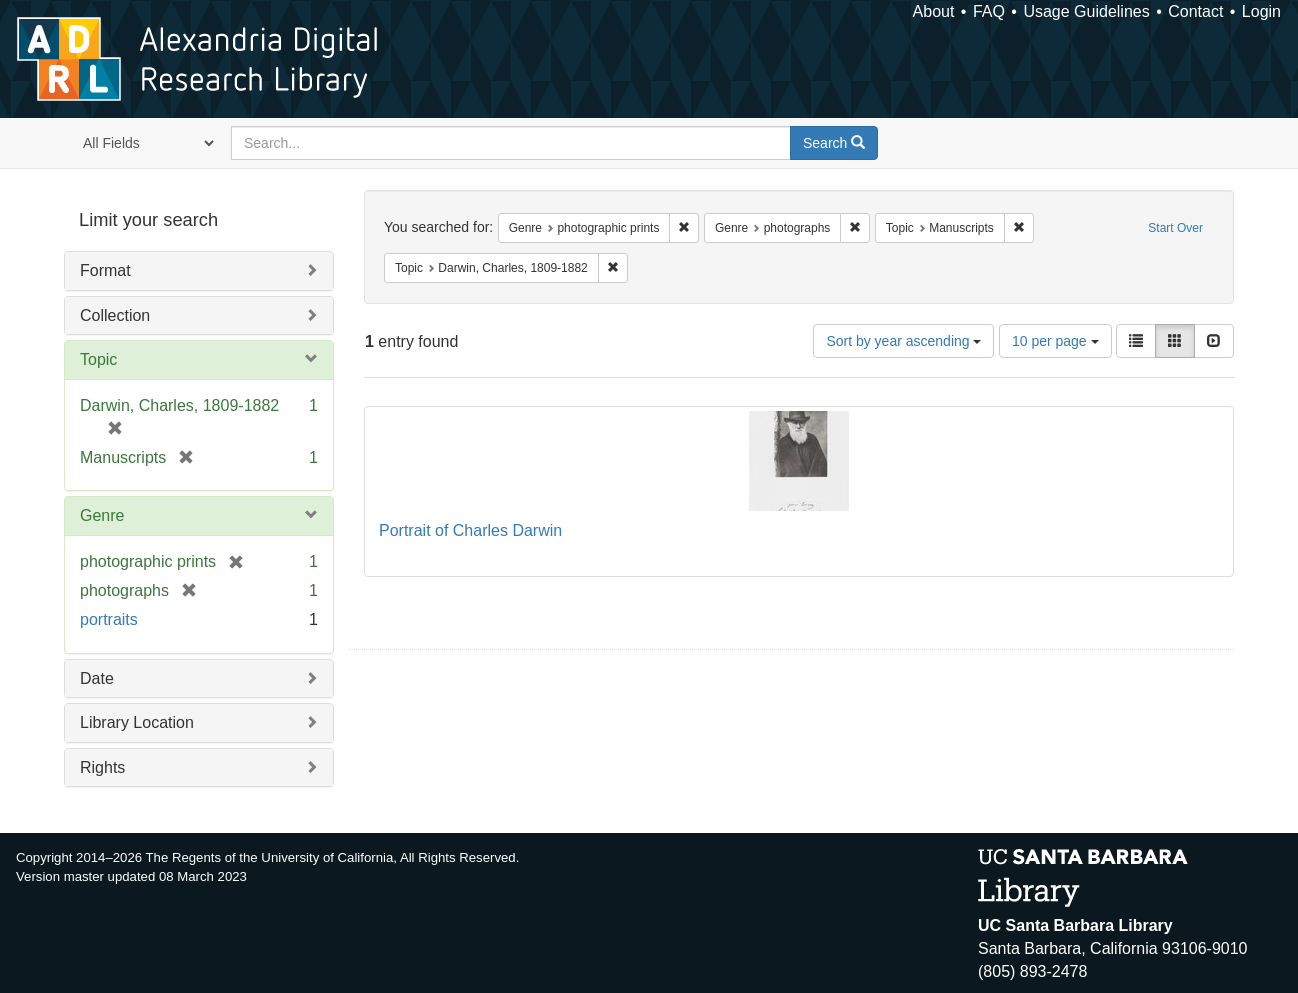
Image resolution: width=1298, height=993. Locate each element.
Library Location (137, 722)
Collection (115, 315)
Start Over (1175, 228)
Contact (1195, 11)
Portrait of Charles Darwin (470, 530)
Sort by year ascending (903, 341)
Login (1261, 11)
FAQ (989, 11)
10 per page (1055, 341)
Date (97, 678)
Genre (102, 515)
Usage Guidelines (1086, 11)
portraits (109, 619)
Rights (102, 767)
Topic (98, 359)
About (934, 11)
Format (105, 270)
